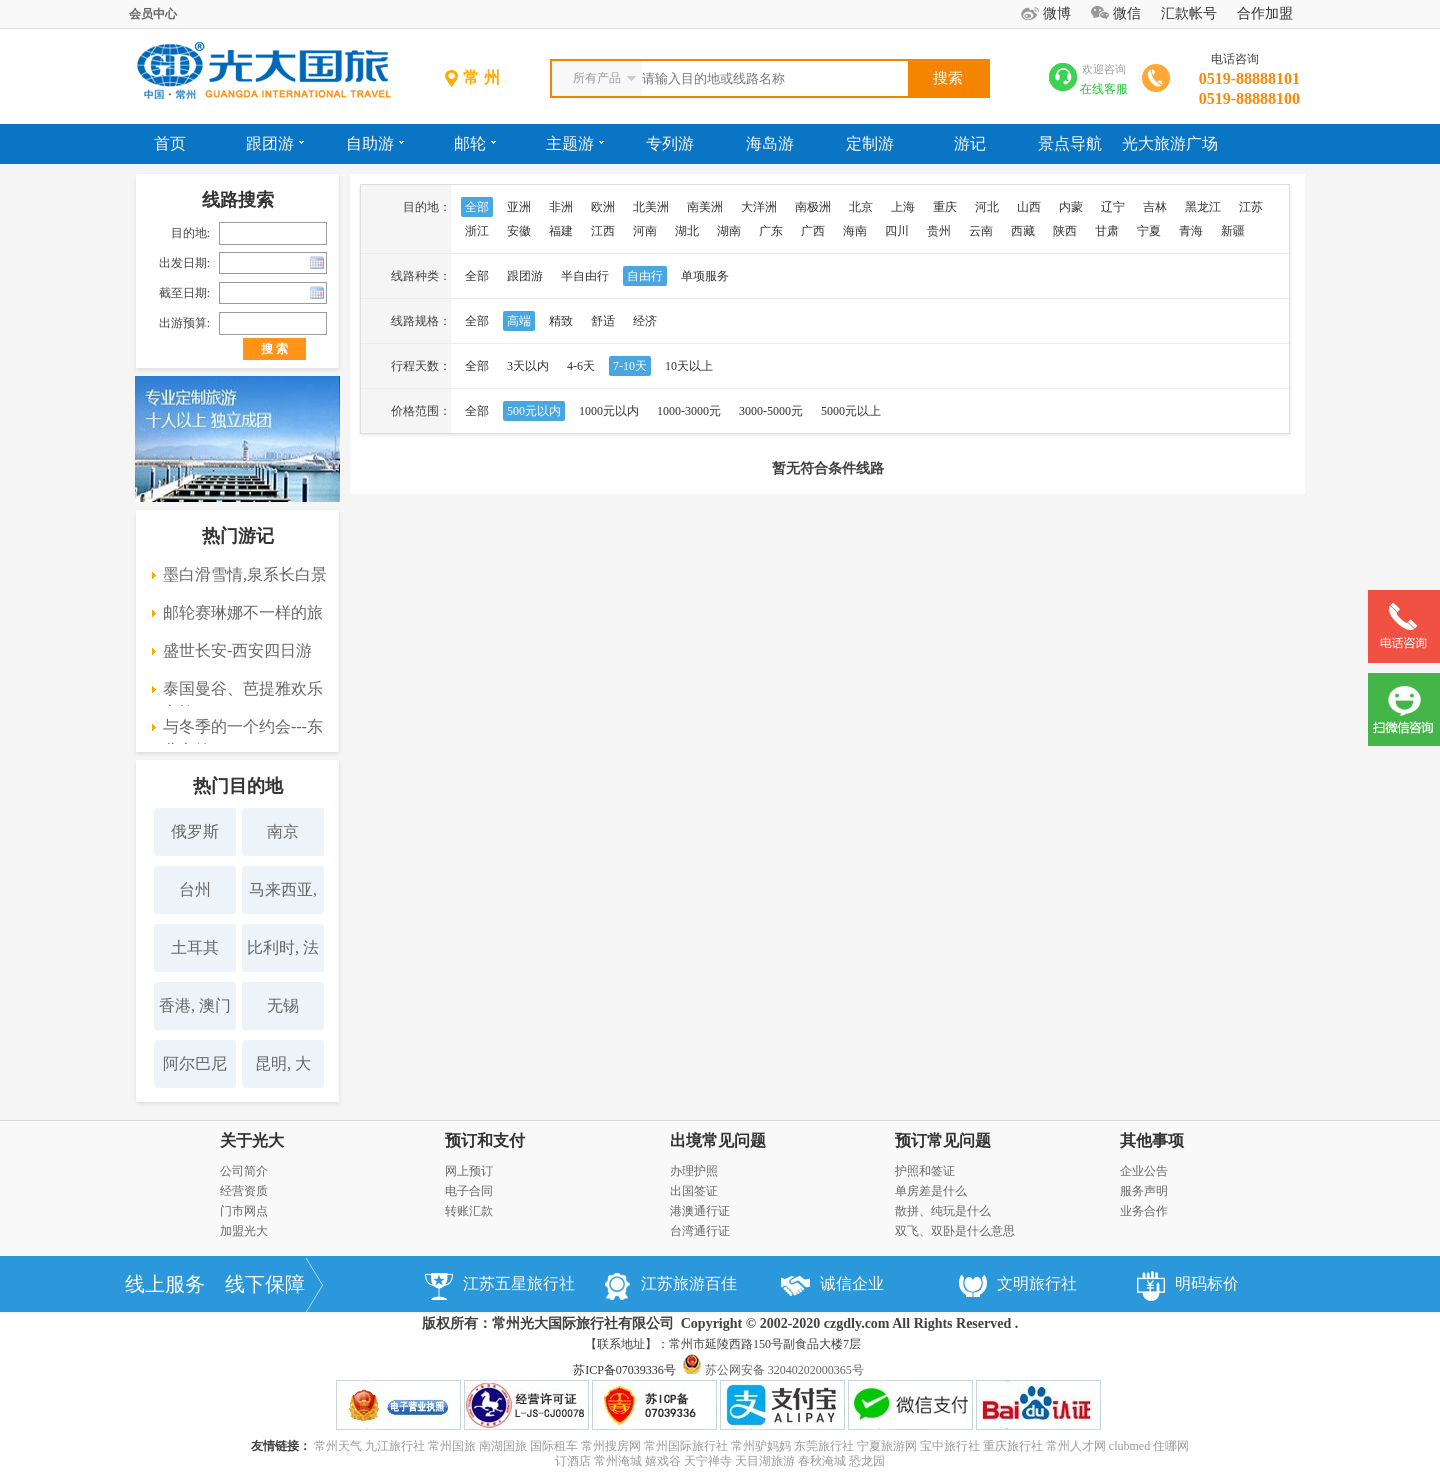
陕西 (1065, 231)
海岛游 (770, 143)
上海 (903, 207)
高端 (519, 321)
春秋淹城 (822, 1461)
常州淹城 (618, 1461)
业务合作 (1144, 1211)
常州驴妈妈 (761, 1446)
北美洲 (651, 207)
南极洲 (813, 207)
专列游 (670, 143)
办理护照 (694, 1171)
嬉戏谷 (663, 1461)
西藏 (1023, 231)
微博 (1057, 13)
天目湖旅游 (765, 1461)
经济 (645, 321)
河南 (645, 231)
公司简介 (244, 1171)
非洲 (561, 207)
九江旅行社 (395, 1446)
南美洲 (705, 207)
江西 (603, 231)
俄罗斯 (195, 831)
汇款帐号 (1189, 13)
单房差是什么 (931, 1191)
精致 (561, 321)
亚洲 (519, 207)
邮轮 (475, 143)
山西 (1029, 207)
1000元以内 (609, 411)
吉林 (1155, 207)
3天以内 (528, 366)
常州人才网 (1076, 1446)
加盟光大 (244, 1231)
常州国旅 (452, 1446)
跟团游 (275, 143)
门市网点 (244, 1211)
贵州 (939, 231)
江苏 (1251, 207)
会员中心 (153, 14)
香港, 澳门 (195, 1005)
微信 (1127, 13)
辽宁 (1113, 207)
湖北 (687, 231)
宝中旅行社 (950, 1446)
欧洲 (603, 207)
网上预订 (469, 1171)
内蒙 (1071, 207)
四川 (897, 231)
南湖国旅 (503, 1446)
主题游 (575, 143)
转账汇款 (469, 1211)
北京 (861, 207)
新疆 (1233, 231)
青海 (1191, 231)
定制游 (870, 143)
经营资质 (244, 1191)
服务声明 (1144, 1191)
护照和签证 (925, 1171)
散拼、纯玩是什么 (943, 1211)
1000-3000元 (689, 411)
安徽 (519, 231)
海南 (855, 231)
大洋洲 (759, 207)
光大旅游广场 (1170, 143)
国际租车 (554, 1446)
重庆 (945, 207)
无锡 (283, 1005)
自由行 (645, 276)
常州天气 (338, 1446)
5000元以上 (851, 411)
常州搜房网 (611, 1446)
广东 (771, 231)
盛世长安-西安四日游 (237, 650)
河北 (987, 207)
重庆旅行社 (1013, 1446)
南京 (283, 831)
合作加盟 (1265, 13)
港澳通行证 (700, 1211)
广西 (813, 231)
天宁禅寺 (708, 1461)
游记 (970, 143)
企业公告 (1144, 1171)
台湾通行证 (700, 1231)
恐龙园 (867, 1461)
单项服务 (705, 276)
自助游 (375, 143)
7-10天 (630, 366)
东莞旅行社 (824, 1446)
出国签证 (694, 1191)
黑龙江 (1203, 207)
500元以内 (534, 411)
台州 (195, 889)
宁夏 (1149, 231)
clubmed (1129, 1446)
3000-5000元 (771, 411)
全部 (477, 207)
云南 (981, 231)
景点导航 (1070, 143)
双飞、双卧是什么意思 (955, 1231)
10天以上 (689, 366)
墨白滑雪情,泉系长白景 (245, 574)
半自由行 (585, 276)
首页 (170, 143)
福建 (561, 231)
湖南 (729, 231)
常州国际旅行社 (686, 1446)
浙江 (477, 231)
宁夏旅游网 (887, 1446)
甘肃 (1107, 231)
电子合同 (469, 1191)
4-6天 (581, 366)
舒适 (603, 321)
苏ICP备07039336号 (624, 1370)
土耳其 (195, 947)
